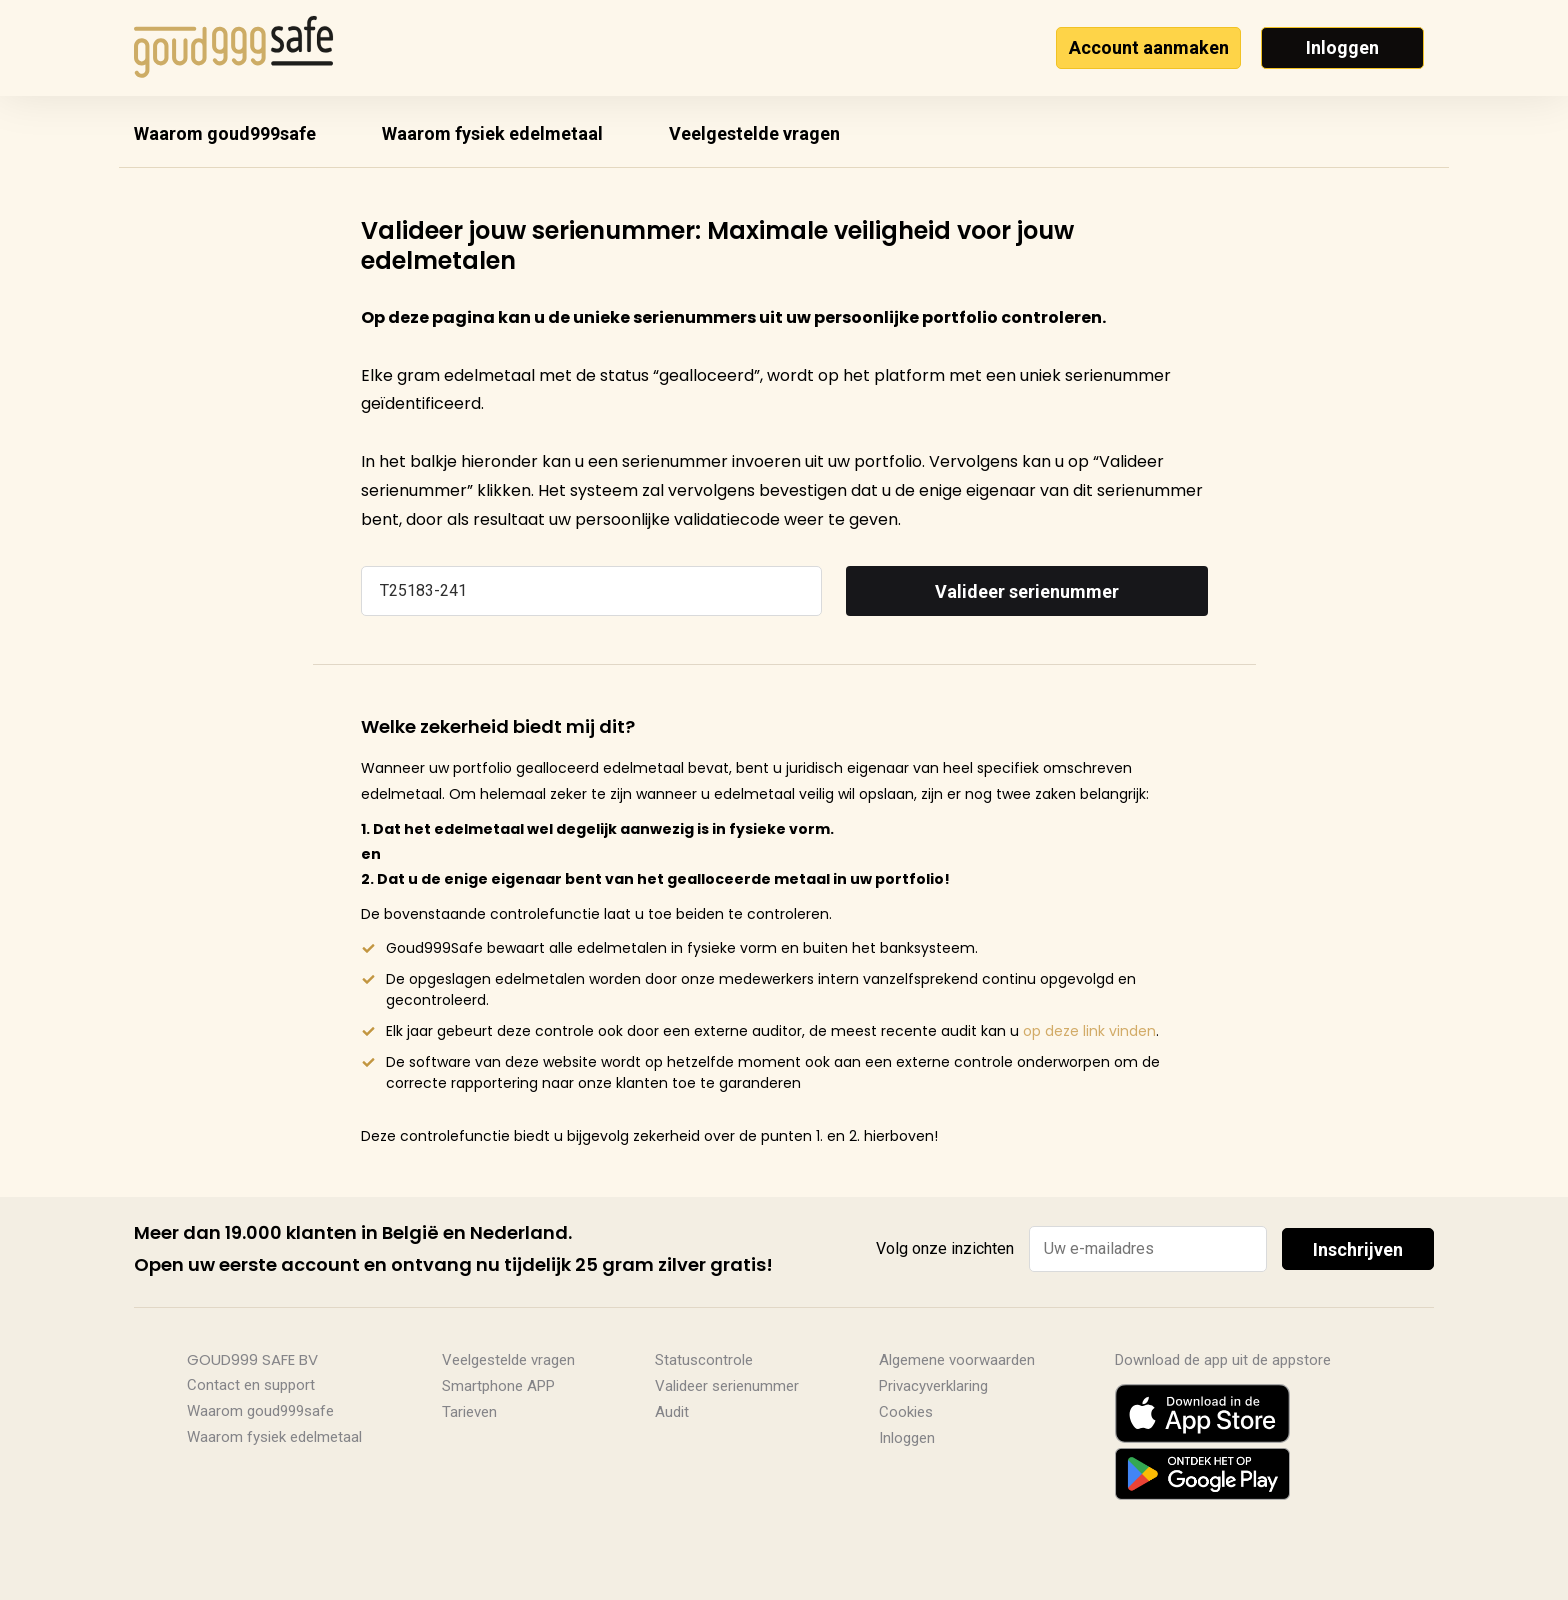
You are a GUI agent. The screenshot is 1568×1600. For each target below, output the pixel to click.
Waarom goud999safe (225, 133)
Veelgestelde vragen (754, 133)
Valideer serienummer (1027, 591)
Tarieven (469, 1412)
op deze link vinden (1089, 1031)
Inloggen (1342, 47)
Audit (672, 1412)
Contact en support (251, 1385)
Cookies (906, 1412)
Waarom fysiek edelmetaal (492, 133)
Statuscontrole (704, 1360)
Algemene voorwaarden (957, 1360)
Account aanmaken (1149, 47)
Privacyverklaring (933, 1386)
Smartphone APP (498, 1386)
